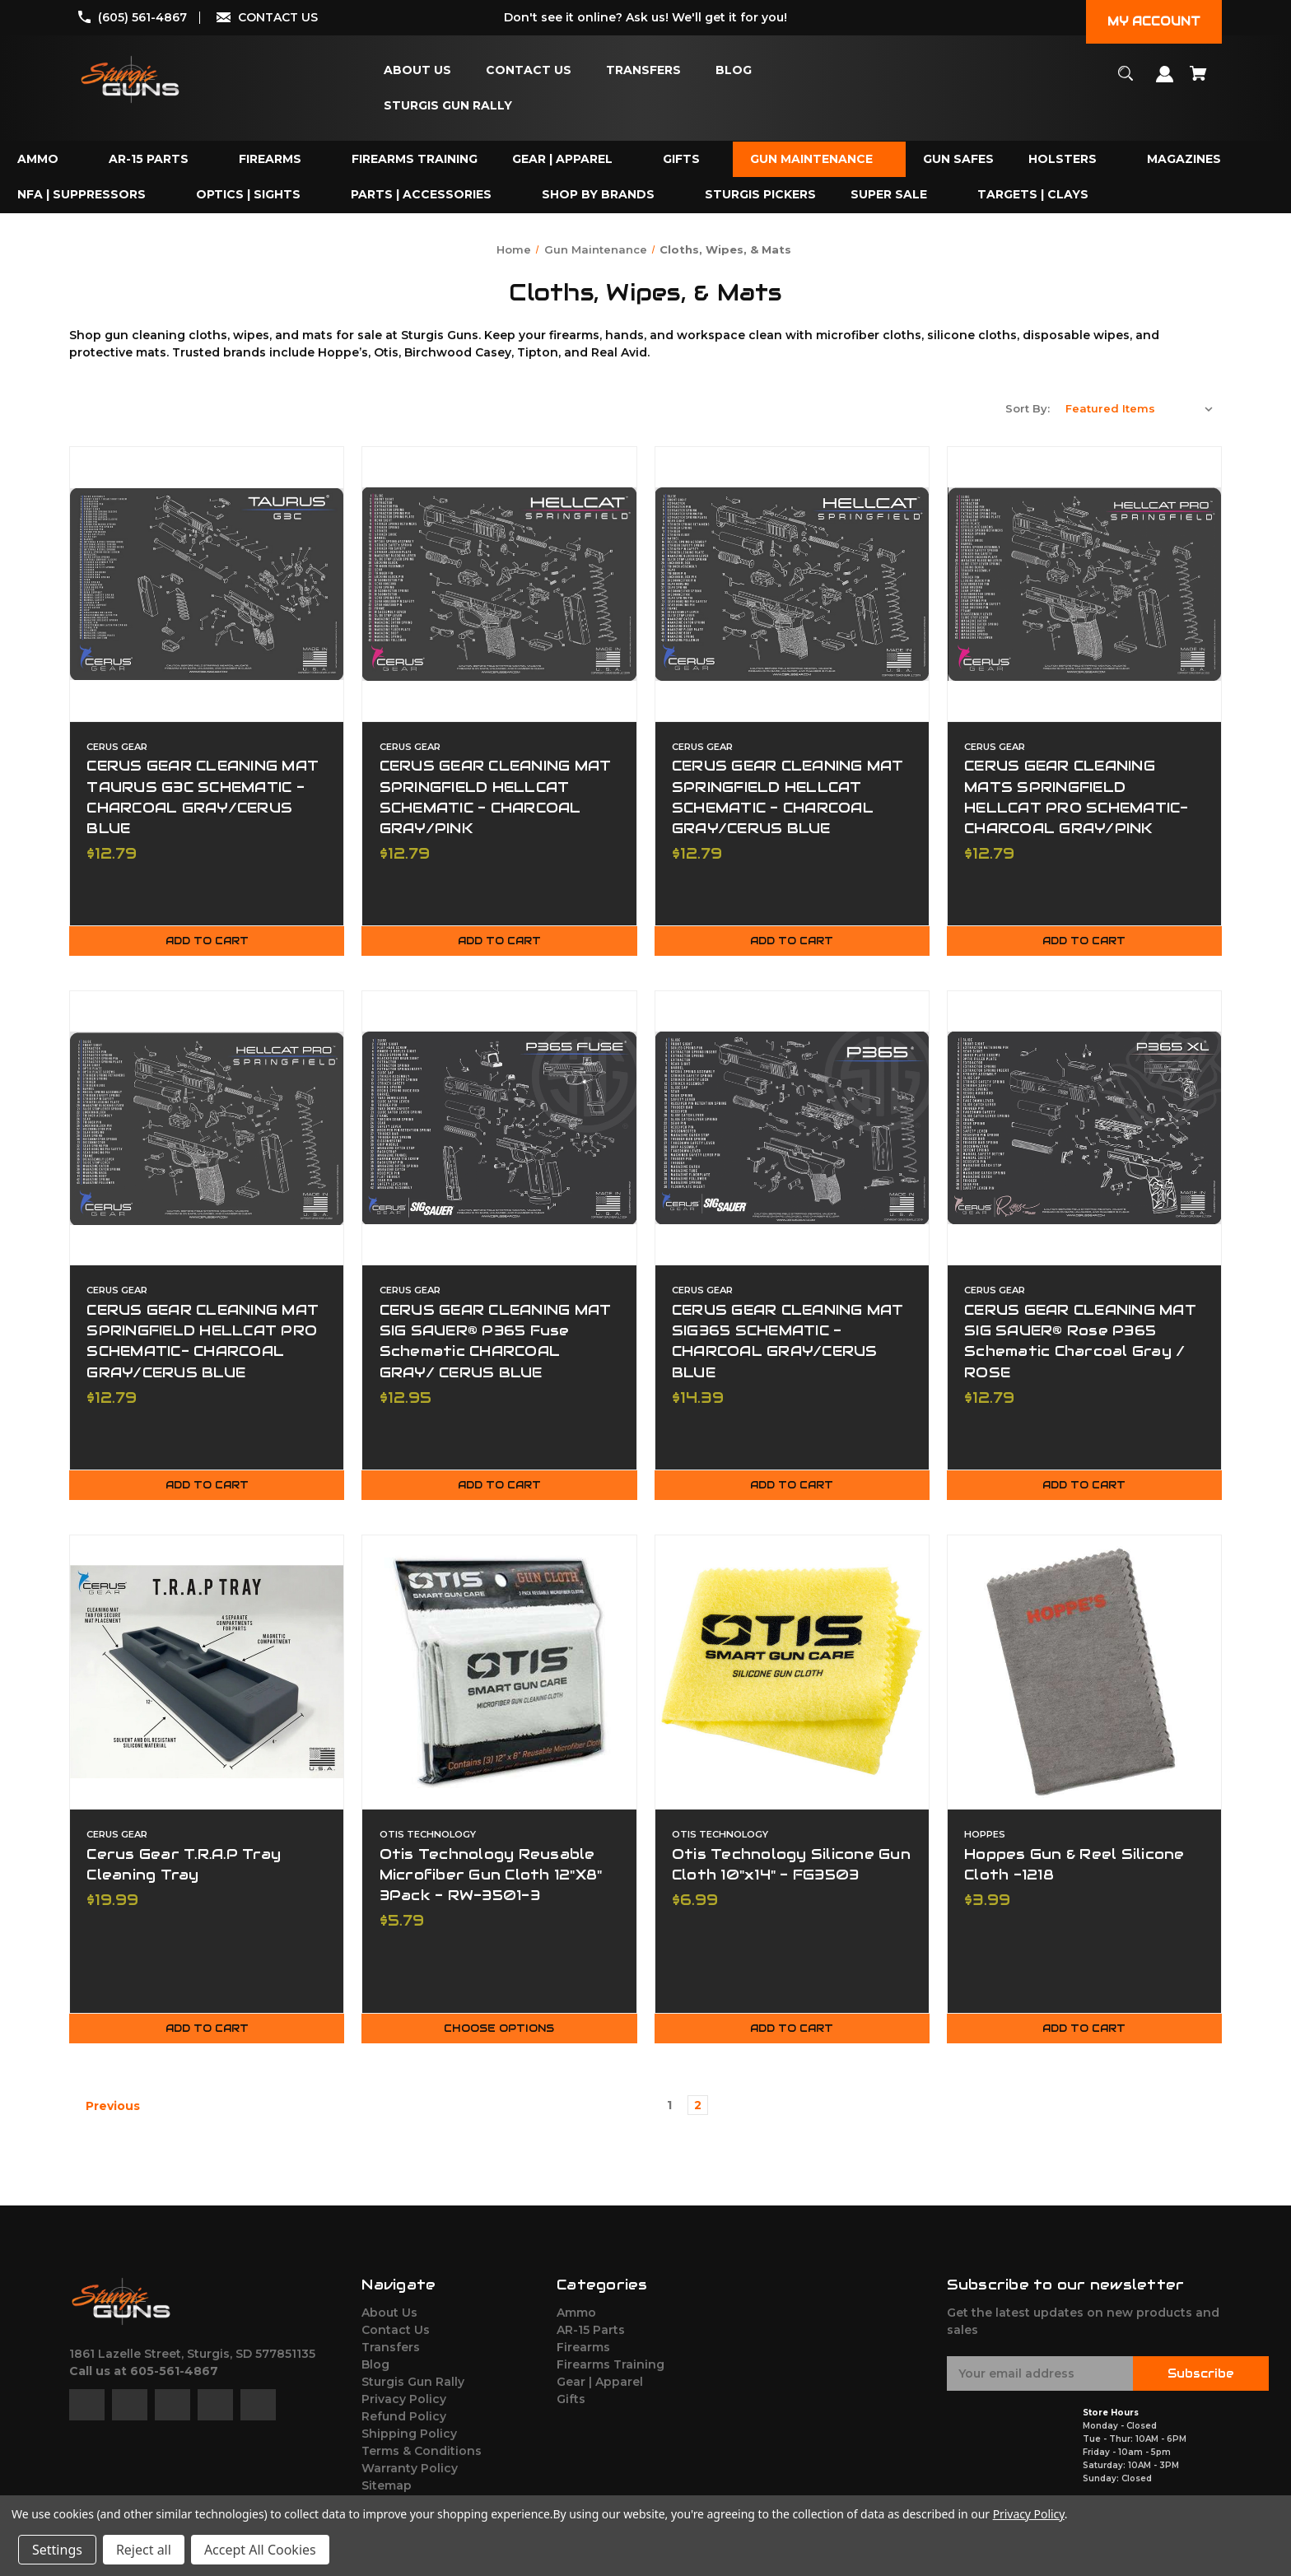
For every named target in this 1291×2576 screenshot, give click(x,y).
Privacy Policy (403, 2408)
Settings (57, 2550)
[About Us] (417, 70)
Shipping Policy (409, 2442)
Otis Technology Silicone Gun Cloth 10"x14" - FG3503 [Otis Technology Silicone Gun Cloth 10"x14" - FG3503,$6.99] (792, 1870)
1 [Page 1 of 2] (669, 2114)
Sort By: (1027, 408)
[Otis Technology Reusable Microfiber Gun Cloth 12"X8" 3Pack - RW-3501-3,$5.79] (499, 1677)
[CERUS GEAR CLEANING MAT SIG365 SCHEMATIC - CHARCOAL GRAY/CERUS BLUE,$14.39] (792, 1131)
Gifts (571, 2408)
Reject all (143, 2550)
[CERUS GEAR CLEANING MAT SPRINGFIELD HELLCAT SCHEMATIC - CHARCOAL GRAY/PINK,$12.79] (499, 583)
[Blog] (733, 70)
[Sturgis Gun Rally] (447, 105)
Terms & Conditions (421, 2460)
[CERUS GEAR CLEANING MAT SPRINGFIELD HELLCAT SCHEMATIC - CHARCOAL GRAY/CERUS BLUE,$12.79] (792, 583)
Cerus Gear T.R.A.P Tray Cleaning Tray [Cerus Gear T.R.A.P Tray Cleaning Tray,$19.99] (184, 1870)
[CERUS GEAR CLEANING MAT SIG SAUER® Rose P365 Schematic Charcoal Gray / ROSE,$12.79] (1084, 1131)
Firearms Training (610, 2373)
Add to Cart (206, 944)
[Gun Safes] (958, 159)
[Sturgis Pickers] (760, 194)
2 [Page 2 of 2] (697, 2114)
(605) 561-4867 (142, 17)
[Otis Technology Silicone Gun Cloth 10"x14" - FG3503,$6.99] (792, 1677)
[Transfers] (643, 70)
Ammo (576, 2321)
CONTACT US (278, 17)
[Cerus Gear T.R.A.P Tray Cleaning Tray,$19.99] (206, 1677)
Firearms (583, 2356)
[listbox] (1139, 408)
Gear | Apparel (600, 2390)
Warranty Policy (409, 2477)
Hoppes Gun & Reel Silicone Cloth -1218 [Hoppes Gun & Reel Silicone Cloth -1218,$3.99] (1075, 1870)
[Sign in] (1165, 82)
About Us (389, 2321)
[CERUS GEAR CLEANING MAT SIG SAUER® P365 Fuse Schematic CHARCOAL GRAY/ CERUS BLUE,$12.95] (499, 1131)
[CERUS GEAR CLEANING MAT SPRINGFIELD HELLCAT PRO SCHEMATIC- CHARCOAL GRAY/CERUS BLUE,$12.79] (206, 1131)
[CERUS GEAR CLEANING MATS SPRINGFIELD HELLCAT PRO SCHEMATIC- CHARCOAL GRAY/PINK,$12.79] (1084, 583)
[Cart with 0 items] (1199, 81)
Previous (105, 2115)
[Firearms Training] (414, 159)
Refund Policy (403, 2425)
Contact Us (395, 2338)
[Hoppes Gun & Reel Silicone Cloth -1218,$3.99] (1084, 1677)
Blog (375, 2373)
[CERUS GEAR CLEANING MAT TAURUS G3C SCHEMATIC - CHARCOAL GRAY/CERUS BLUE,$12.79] (206, 583)
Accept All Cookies (260, 2550)
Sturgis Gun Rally (412, 2390)
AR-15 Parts (591, 2338)
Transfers (390, 2356)
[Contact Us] (528, 70)
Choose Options (499, 2037)
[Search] (1126, 81)
